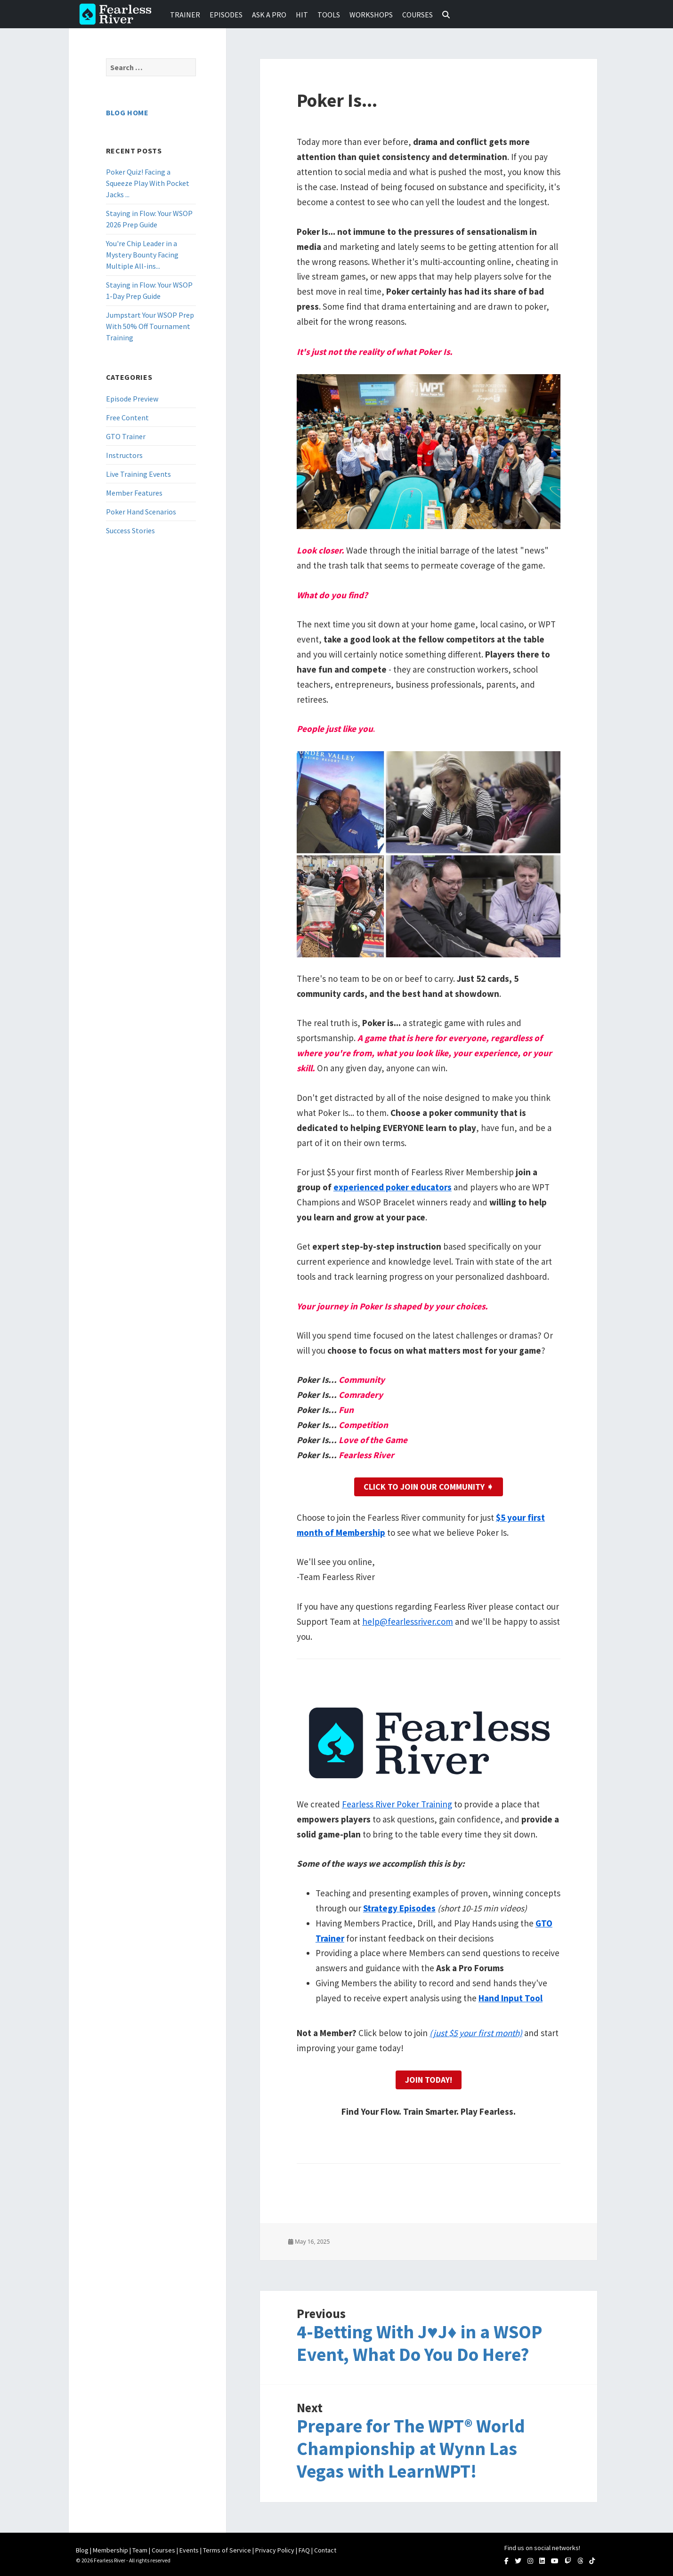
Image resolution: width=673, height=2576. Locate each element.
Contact (325, 2550)
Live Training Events (138, 474)
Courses (417, 14)
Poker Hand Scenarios (141, 511)
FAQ (304, 2550)
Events (189, 2550)
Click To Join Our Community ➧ (429, 1486)
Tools (328, 14)
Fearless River (118, 14)
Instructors (124, 455)
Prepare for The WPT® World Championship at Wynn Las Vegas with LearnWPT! (411, 2449)
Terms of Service (227, 2550)
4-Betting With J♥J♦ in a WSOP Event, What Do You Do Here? (419, 2343)
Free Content (127, 417)
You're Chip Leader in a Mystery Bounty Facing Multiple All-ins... (142, 255)
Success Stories (130, 530)
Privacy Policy (274, 2550)
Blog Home (127, 112)
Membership (110, 2550)
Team (139, 2550)
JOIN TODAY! (428, 2079)
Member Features (134, 493)
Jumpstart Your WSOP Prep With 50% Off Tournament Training (150, 326)
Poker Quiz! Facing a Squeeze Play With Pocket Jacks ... (147, 183)
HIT (302, 14)
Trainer (185, 14)
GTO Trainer (126, 436)
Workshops (371, 14)
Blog (82, 2550)
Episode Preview (132, 398)
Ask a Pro (269, 14)
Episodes (226, 14)
